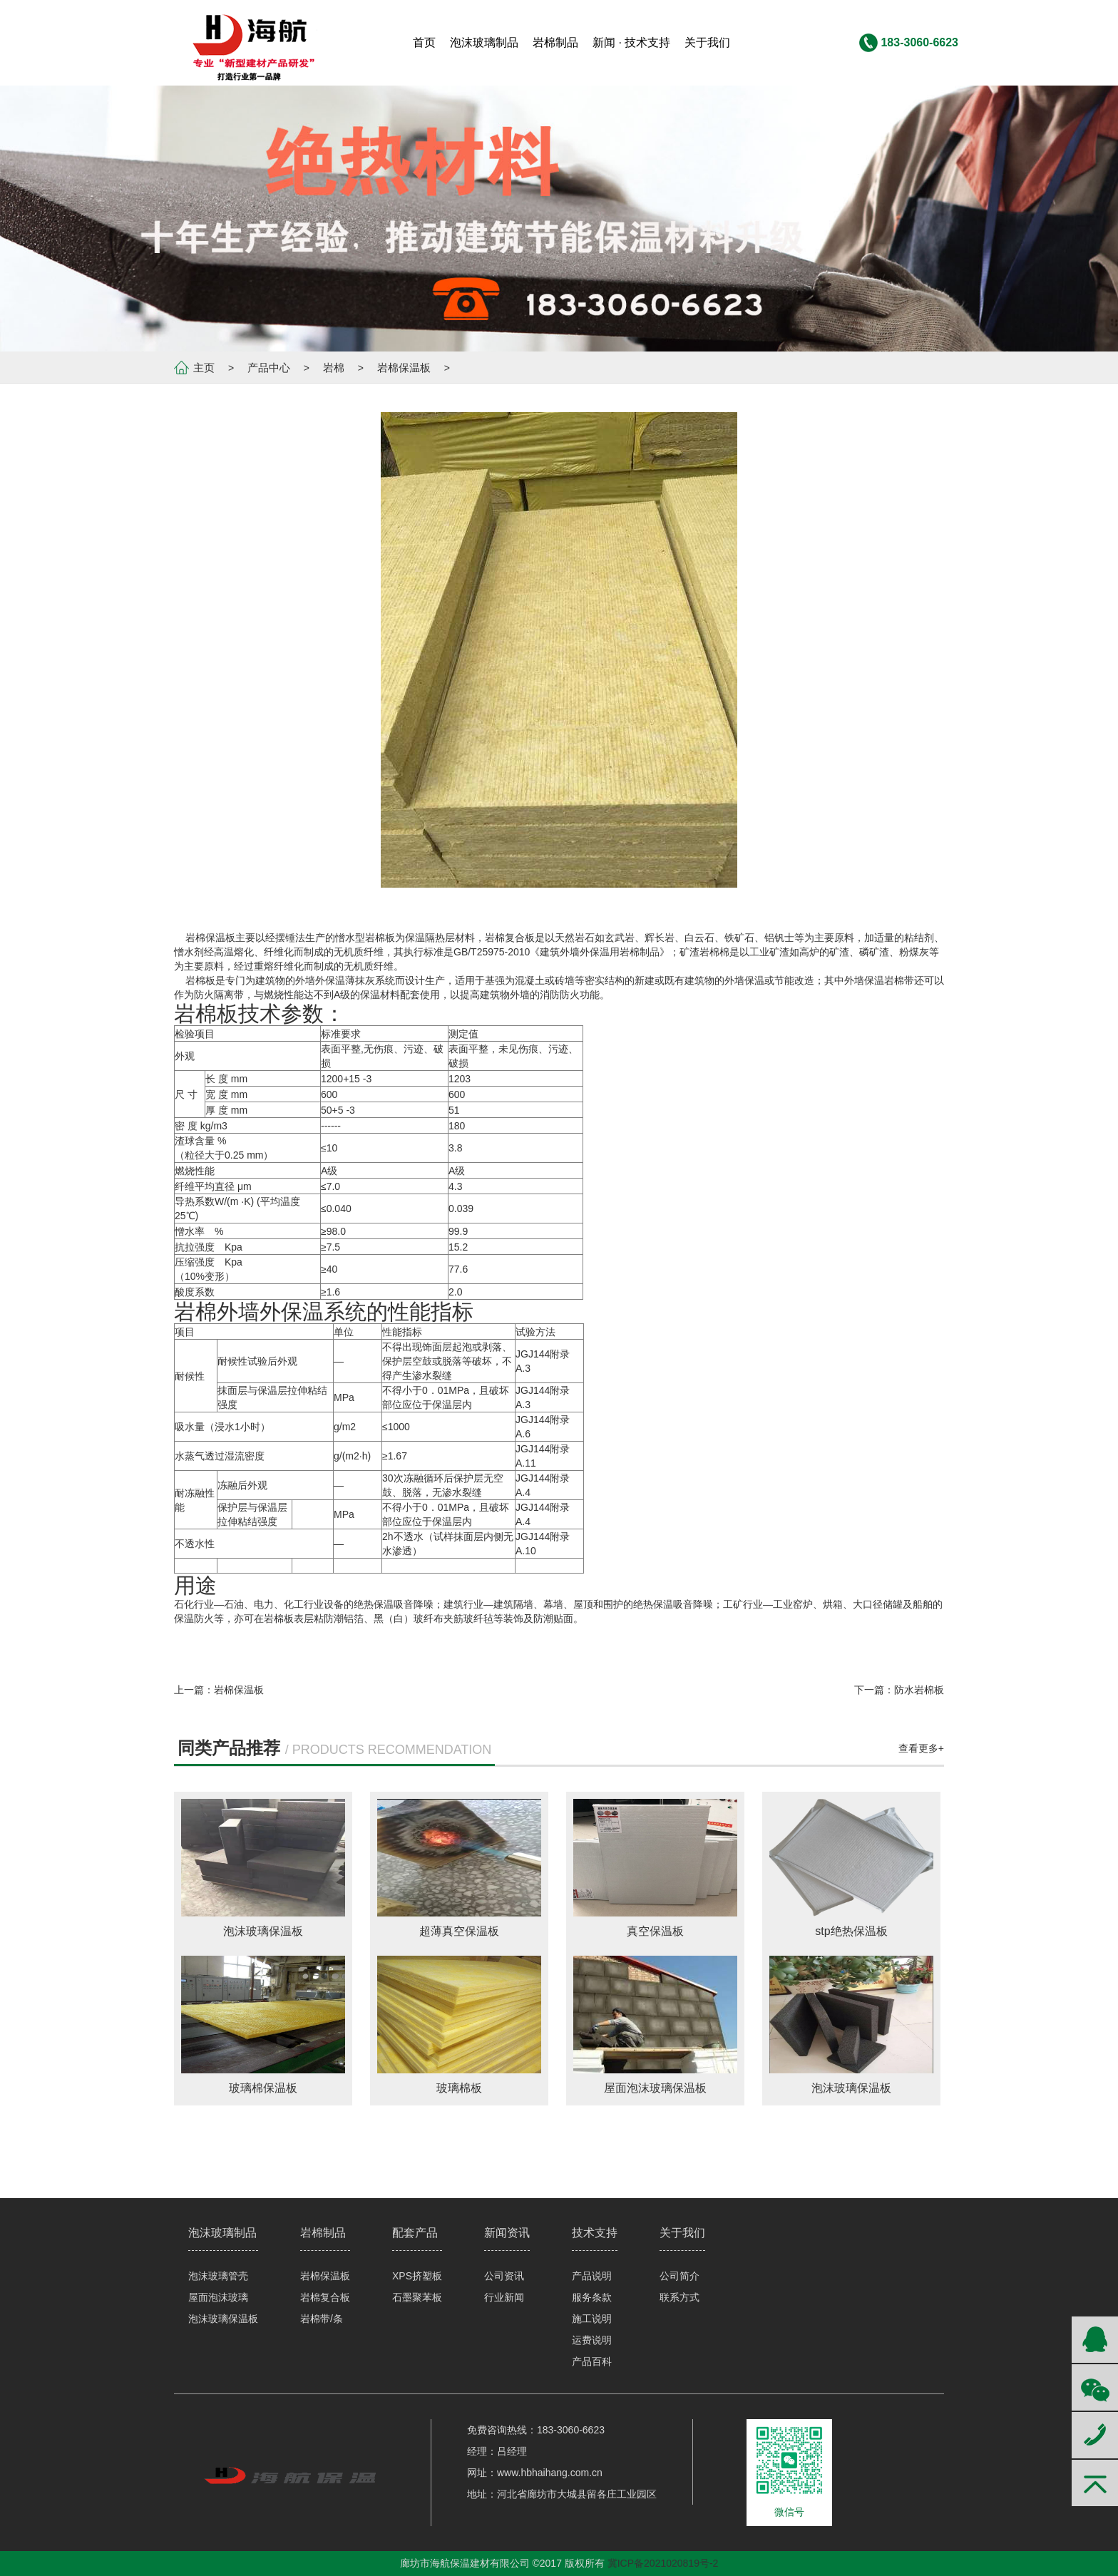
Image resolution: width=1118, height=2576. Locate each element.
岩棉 (333, 367)
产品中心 (268, 367)
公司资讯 (504, 2276)
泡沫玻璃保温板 (223, 2318)
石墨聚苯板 (417, 2297)
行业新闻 (504, 2297)
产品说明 (592, 2276)
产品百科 (592, 2361)
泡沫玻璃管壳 (218, 2276)
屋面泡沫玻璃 (218, 2297)
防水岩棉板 (919, 1689)
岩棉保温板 (404, 367)
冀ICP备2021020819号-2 (663, 2563)
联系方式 (679, 2297)
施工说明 (592, 2318)
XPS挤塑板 (417, 2276)
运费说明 (592, 2340)
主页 (204, 367)
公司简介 (679, 2276)
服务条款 (592, 2297)
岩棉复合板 (325, 2297)
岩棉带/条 (321, 2318)
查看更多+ (921, 1748)
